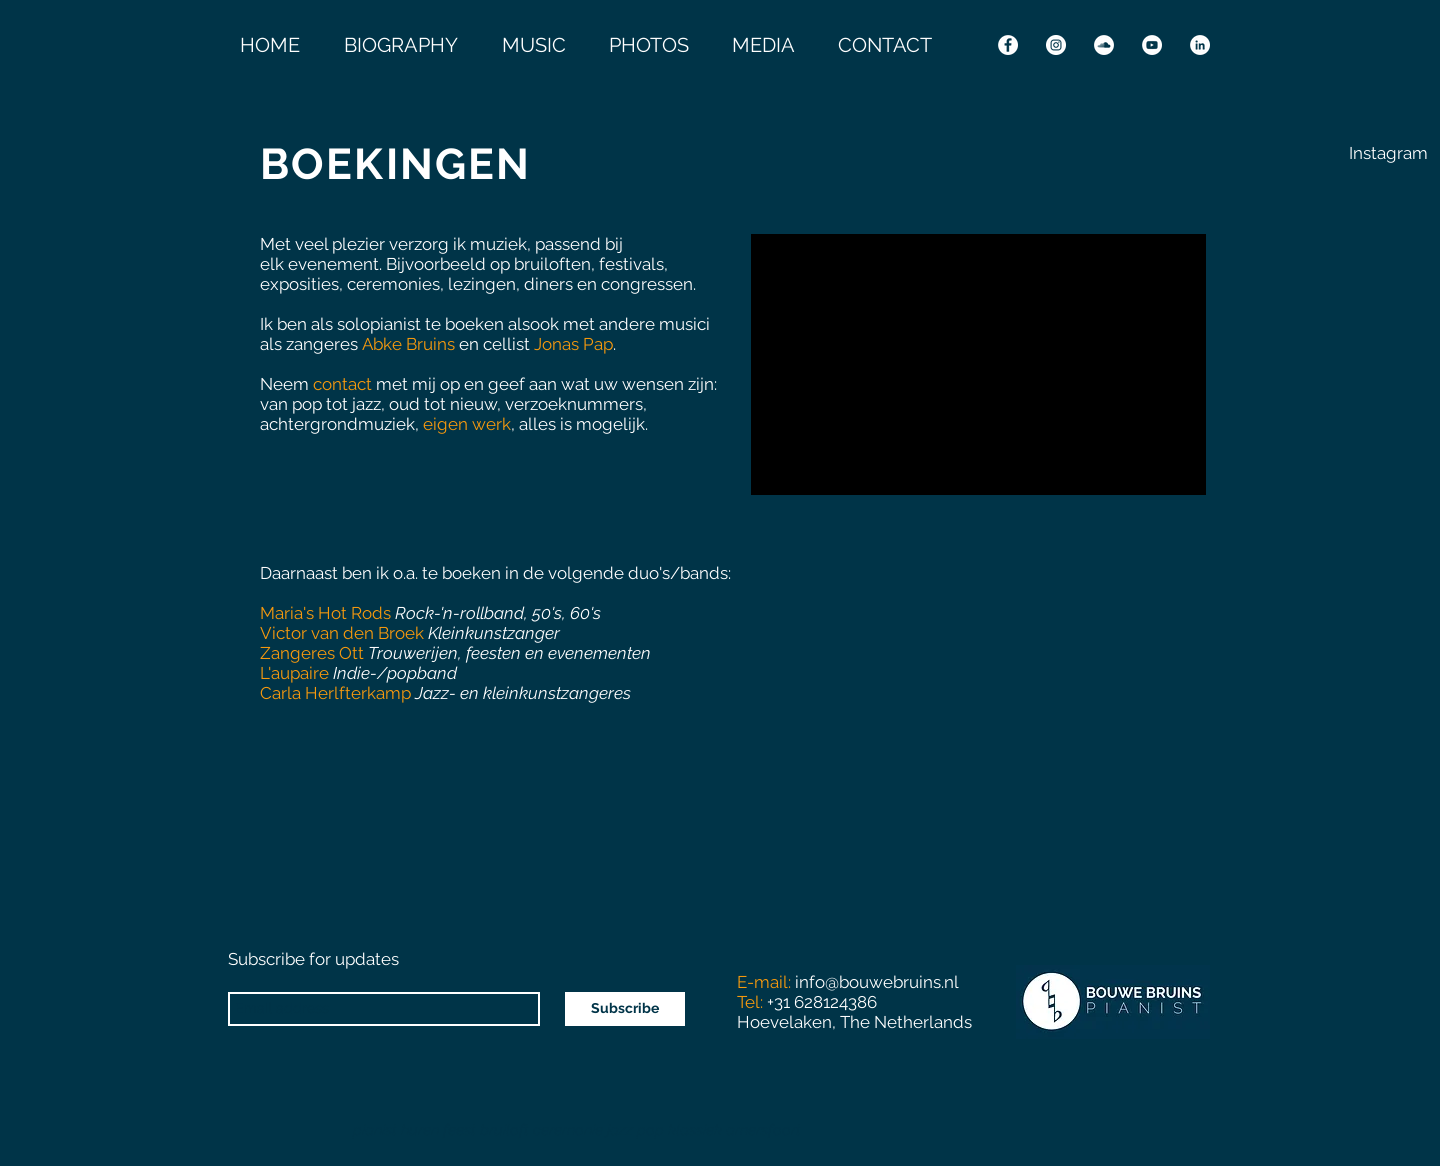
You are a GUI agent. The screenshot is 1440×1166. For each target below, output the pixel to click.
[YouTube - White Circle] (1152, 45)
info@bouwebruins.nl (877, 982)
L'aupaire (294, 673)
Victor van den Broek (344, 633)
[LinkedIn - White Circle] (1200, 45)
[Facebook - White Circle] (1008, 45)
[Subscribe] (625, 1009)
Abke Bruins (408, 344)
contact (342, 384)
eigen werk (467, 424)
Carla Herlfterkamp (335, 693)
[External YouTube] (978, 364)
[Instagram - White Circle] (1056, 45)
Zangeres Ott (312, 653)
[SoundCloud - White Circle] (1104, 45)
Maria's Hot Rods (325, 613)
